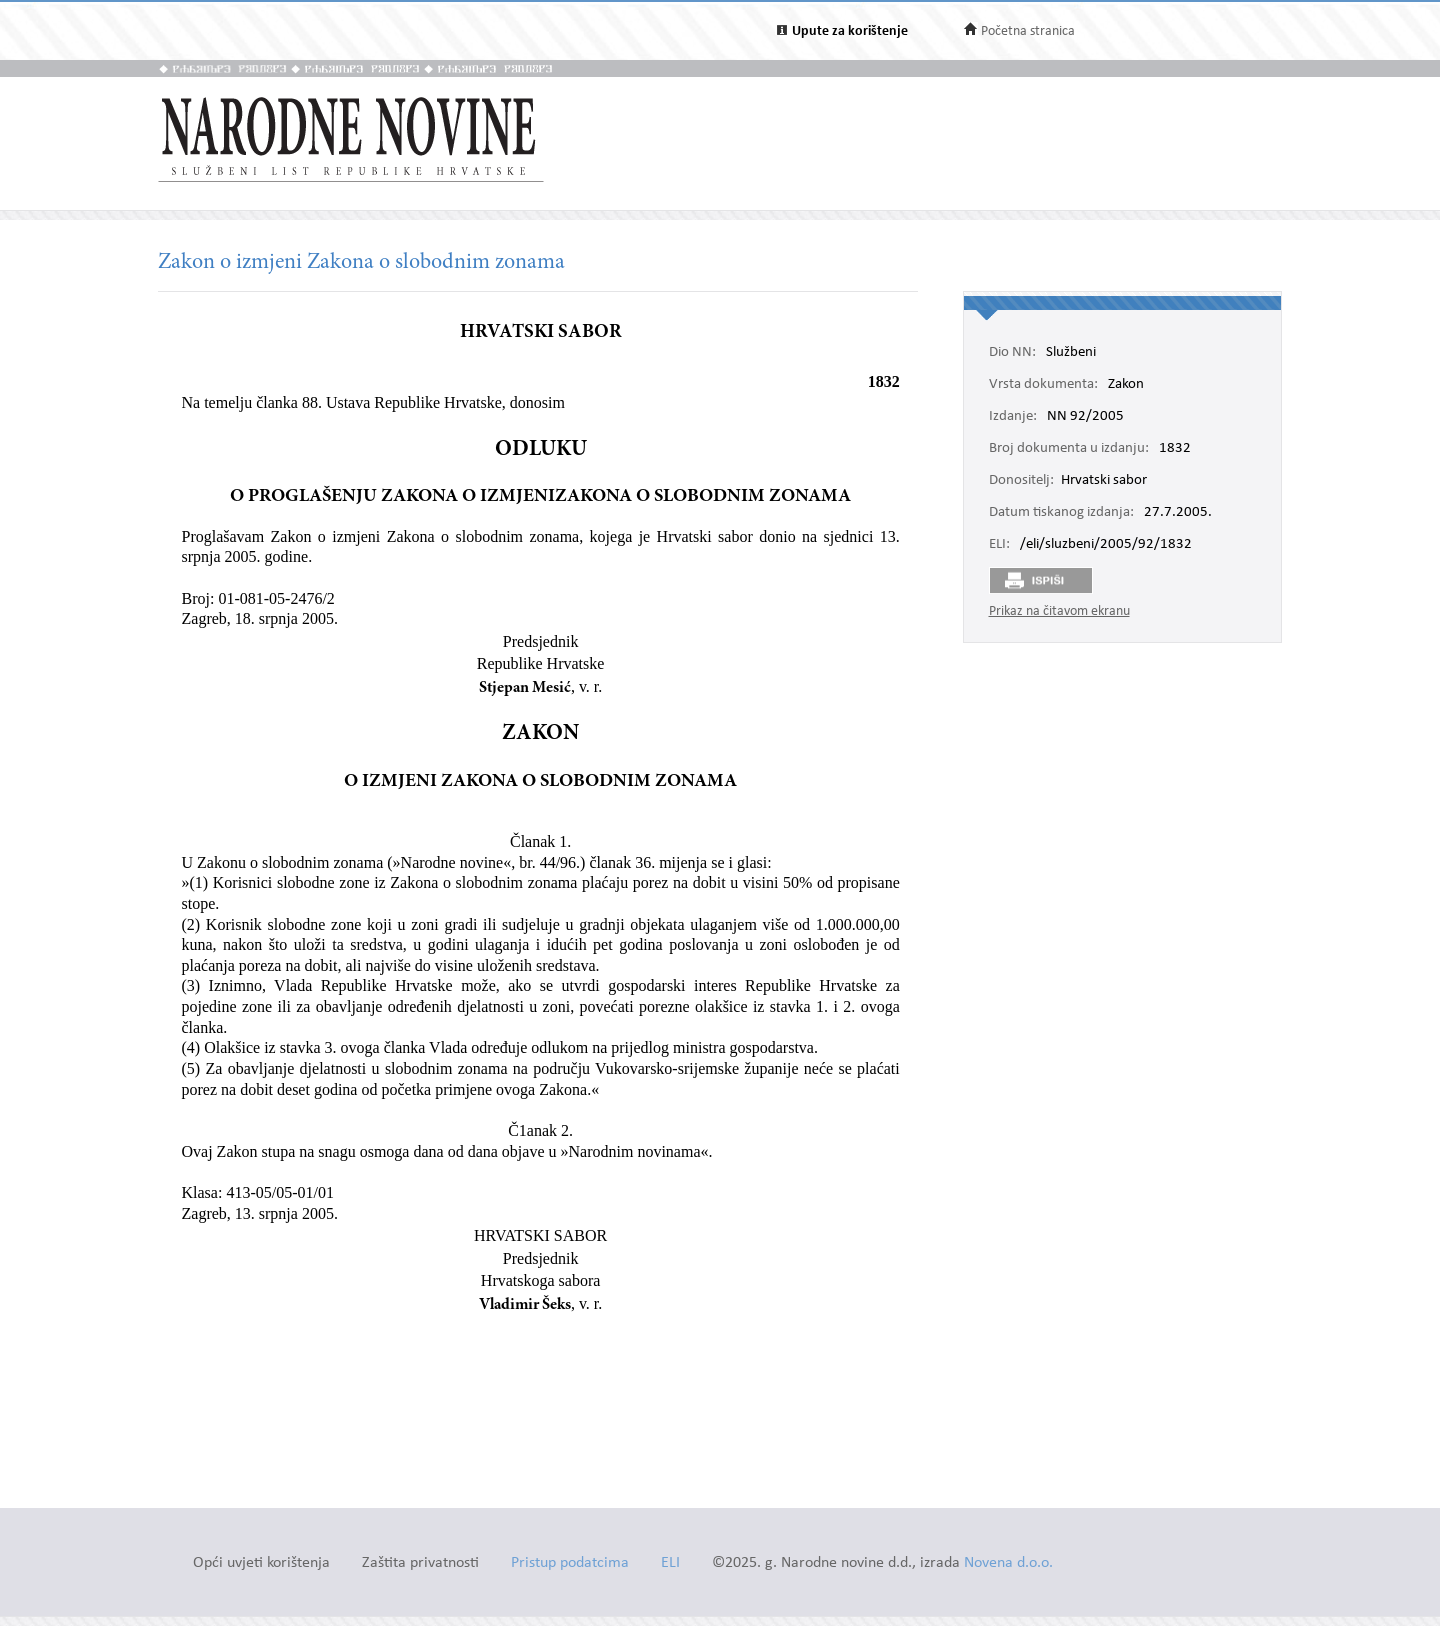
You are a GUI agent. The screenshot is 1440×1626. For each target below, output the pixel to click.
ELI (670, 1563)
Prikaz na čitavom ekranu (1059, 611)
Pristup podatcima (570, 1563)
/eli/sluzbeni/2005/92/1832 (1106, 545)
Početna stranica (1028, 31)
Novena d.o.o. (1008, 1563)
